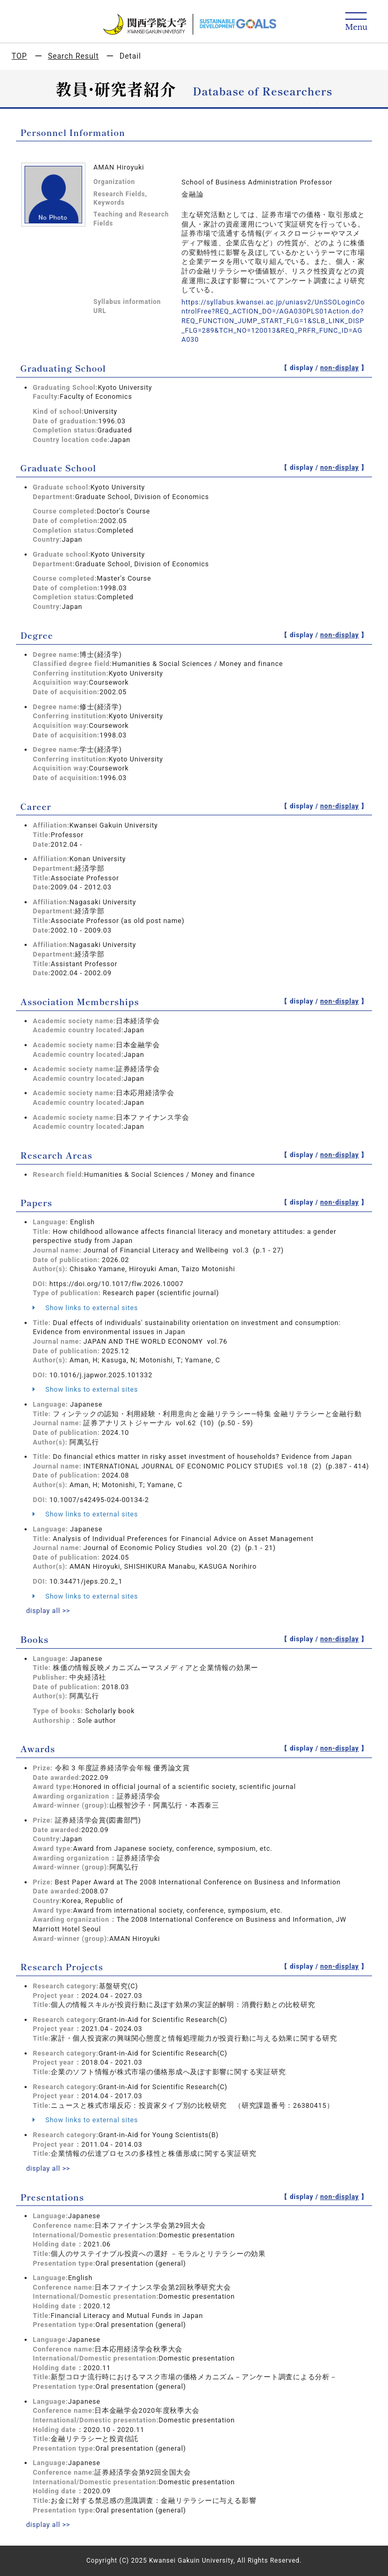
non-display (339, 368)
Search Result (73, 56)
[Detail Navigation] (356, 22)
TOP (19, 56)
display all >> (48, 1611)
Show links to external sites (85, 1308)
